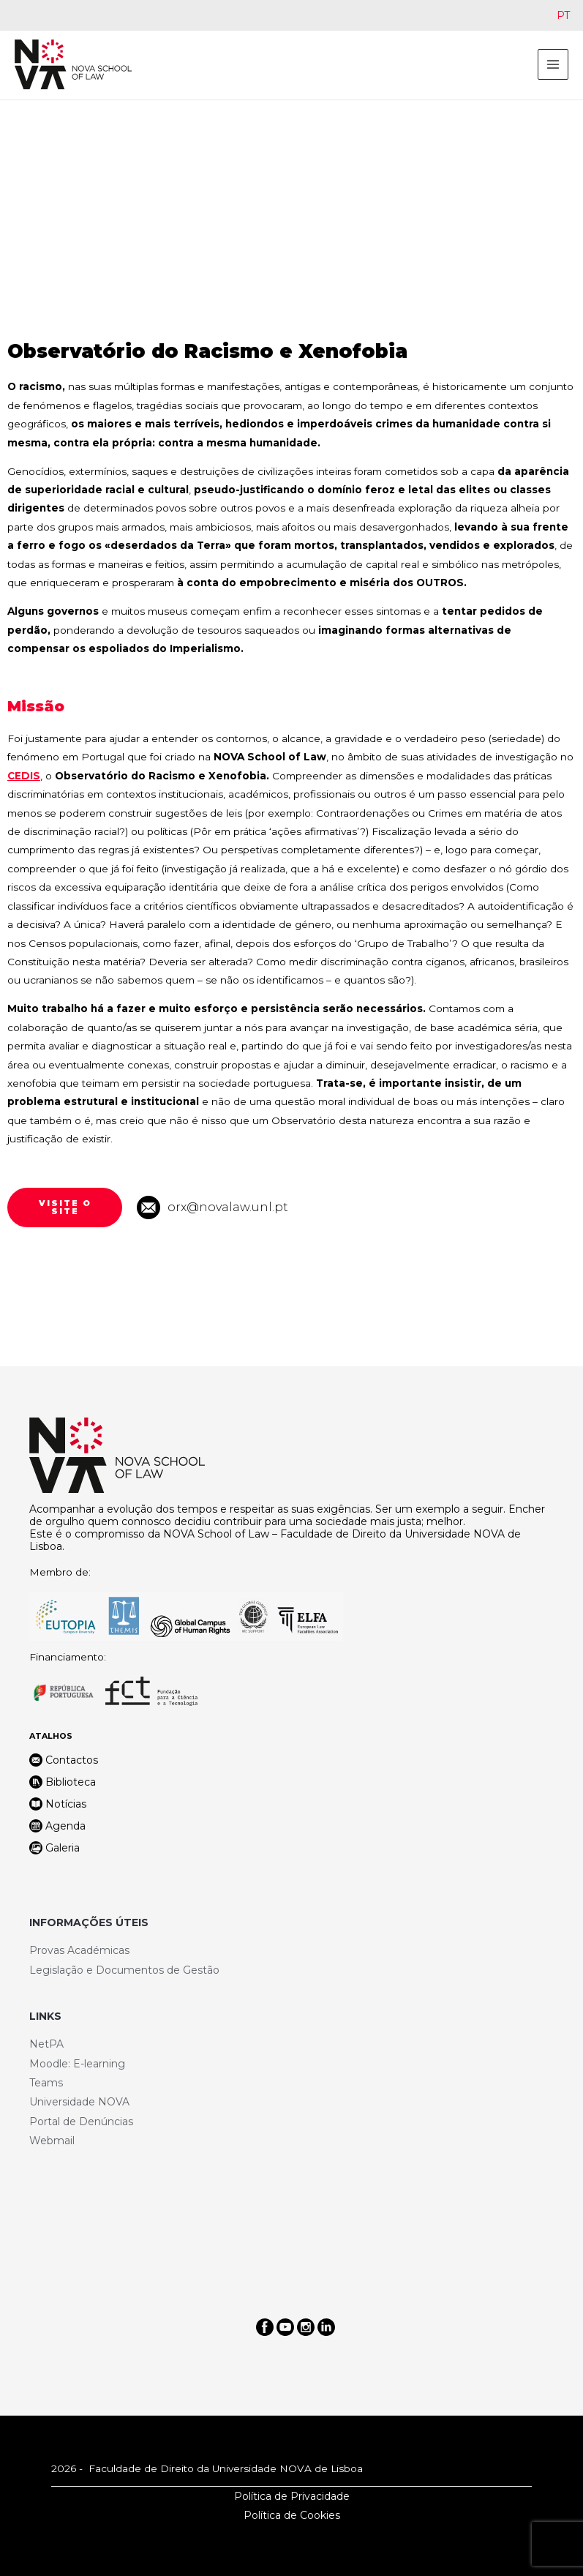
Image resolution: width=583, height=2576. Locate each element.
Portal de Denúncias (81, 2121)
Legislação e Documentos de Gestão (124, 1970)
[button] (64, 1207)
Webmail (52, 2140)
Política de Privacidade (292, 2496)
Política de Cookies (292, 2515)
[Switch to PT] (563, 15)
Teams (46, 2082)
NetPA (46, 2044)
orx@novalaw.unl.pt (228, 1207)
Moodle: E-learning (77, 2063)
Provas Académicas (79, 1950)
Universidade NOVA (79, 2101)
